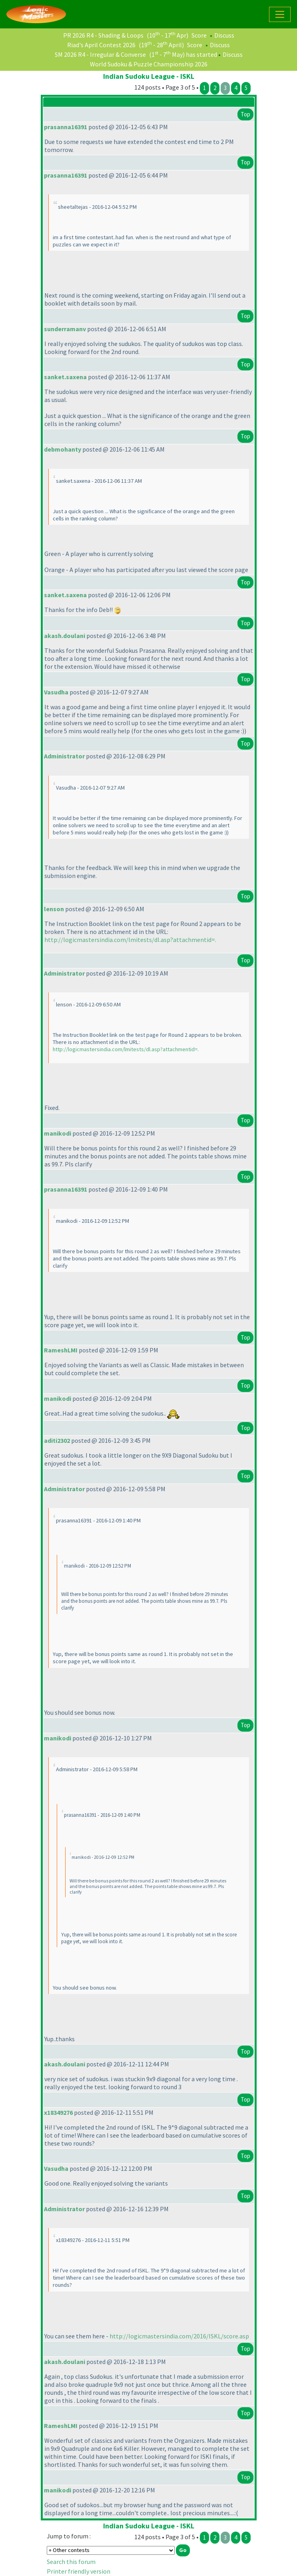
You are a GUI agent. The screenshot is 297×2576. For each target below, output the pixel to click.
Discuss (224, 35)
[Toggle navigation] (280, 14)
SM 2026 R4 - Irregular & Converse (100, 54)
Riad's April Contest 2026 (101, 45)
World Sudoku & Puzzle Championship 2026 (148, 64)
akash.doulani (64, 636)
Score (199, 35)
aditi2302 (57, 1440)
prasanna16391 (65, 127)
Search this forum (71, 2562)
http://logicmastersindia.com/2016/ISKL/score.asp (179, 2336)
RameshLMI (61, 1350)
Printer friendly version (78, 2571)
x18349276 (58, 2112)
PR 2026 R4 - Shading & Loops (103, 35)
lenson (54, 909)
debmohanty (62, 449)
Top (245, 114)
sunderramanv (65, 329)
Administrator (64, 756)
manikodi (57, 1133)
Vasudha (56, 692)
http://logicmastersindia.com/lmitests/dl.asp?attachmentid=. (130, 940)
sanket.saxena (65, 377)
